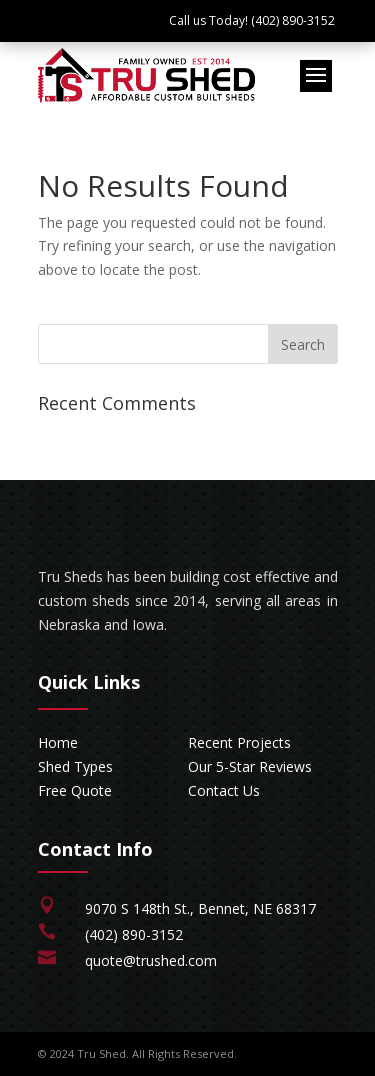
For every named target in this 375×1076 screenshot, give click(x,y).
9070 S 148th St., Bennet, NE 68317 (200, 908)
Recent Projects (239, 742)
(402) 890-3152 (134, 934)
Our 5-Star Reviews (250, 766)
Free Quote (75, 790)
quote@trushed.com (151, 960)
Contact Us (224, 790)
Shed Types (75, 766)
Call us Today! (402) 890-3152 (252, 20)
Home (58, 742)
